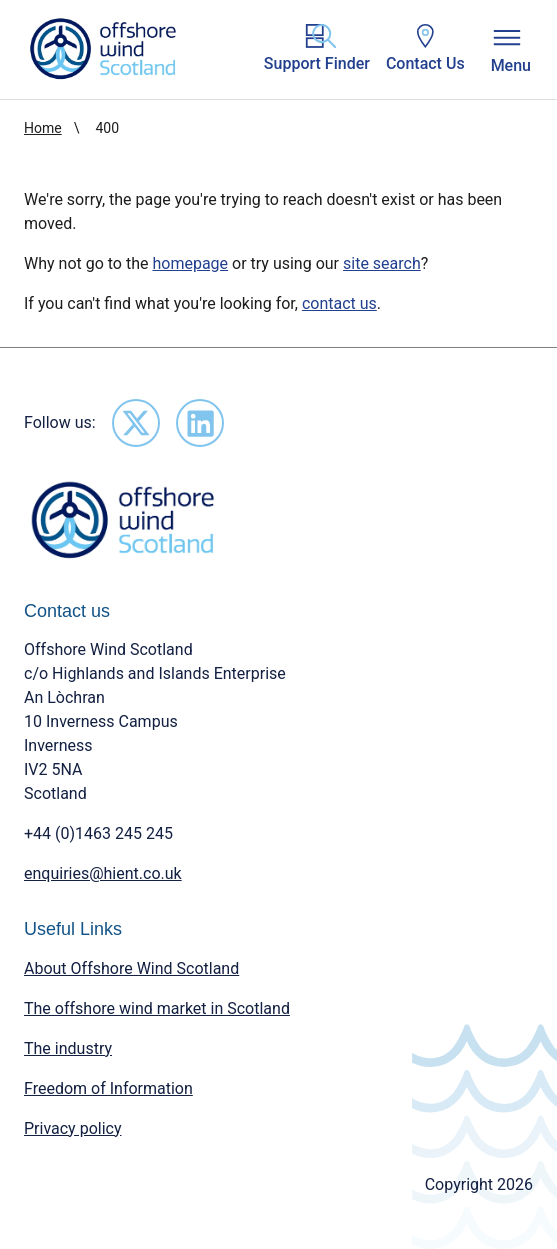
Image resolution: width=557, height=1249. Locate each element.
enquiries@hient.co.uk (103, 873)
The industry (68, 1048)
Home (43, 128)
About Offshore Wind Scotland (131, 968)
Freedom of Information (108, 1088)
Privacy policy (73, 1128)
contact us (339, 303)
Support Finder (317, 48)
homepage (190, 263)
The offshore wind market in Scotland (157, 1008)
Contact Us (425, 48)
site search (382, 263)
